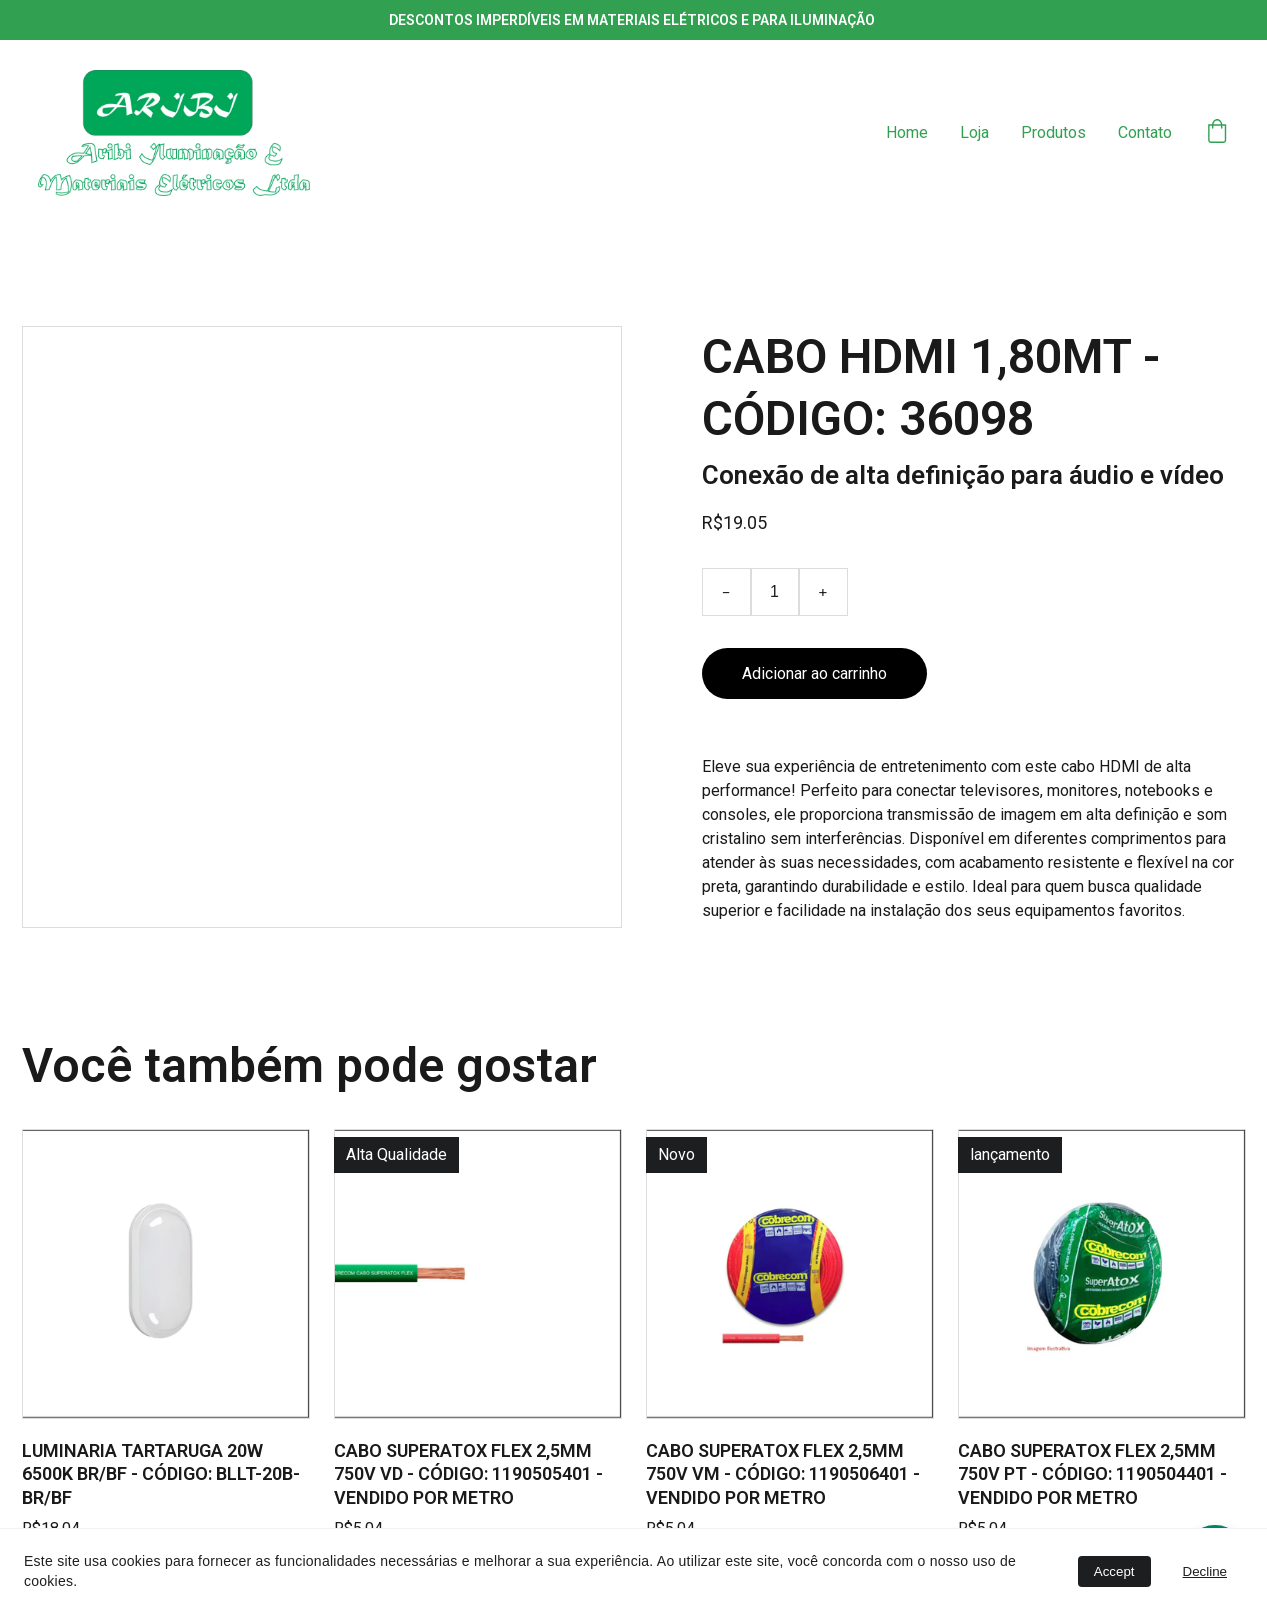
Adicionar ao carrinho (814, 673)
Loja (974, 132)
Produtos (1053, 132)
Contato (1145, 132)
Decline (1205, 1571)
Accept (1114, 1571)
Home (907, 132)
